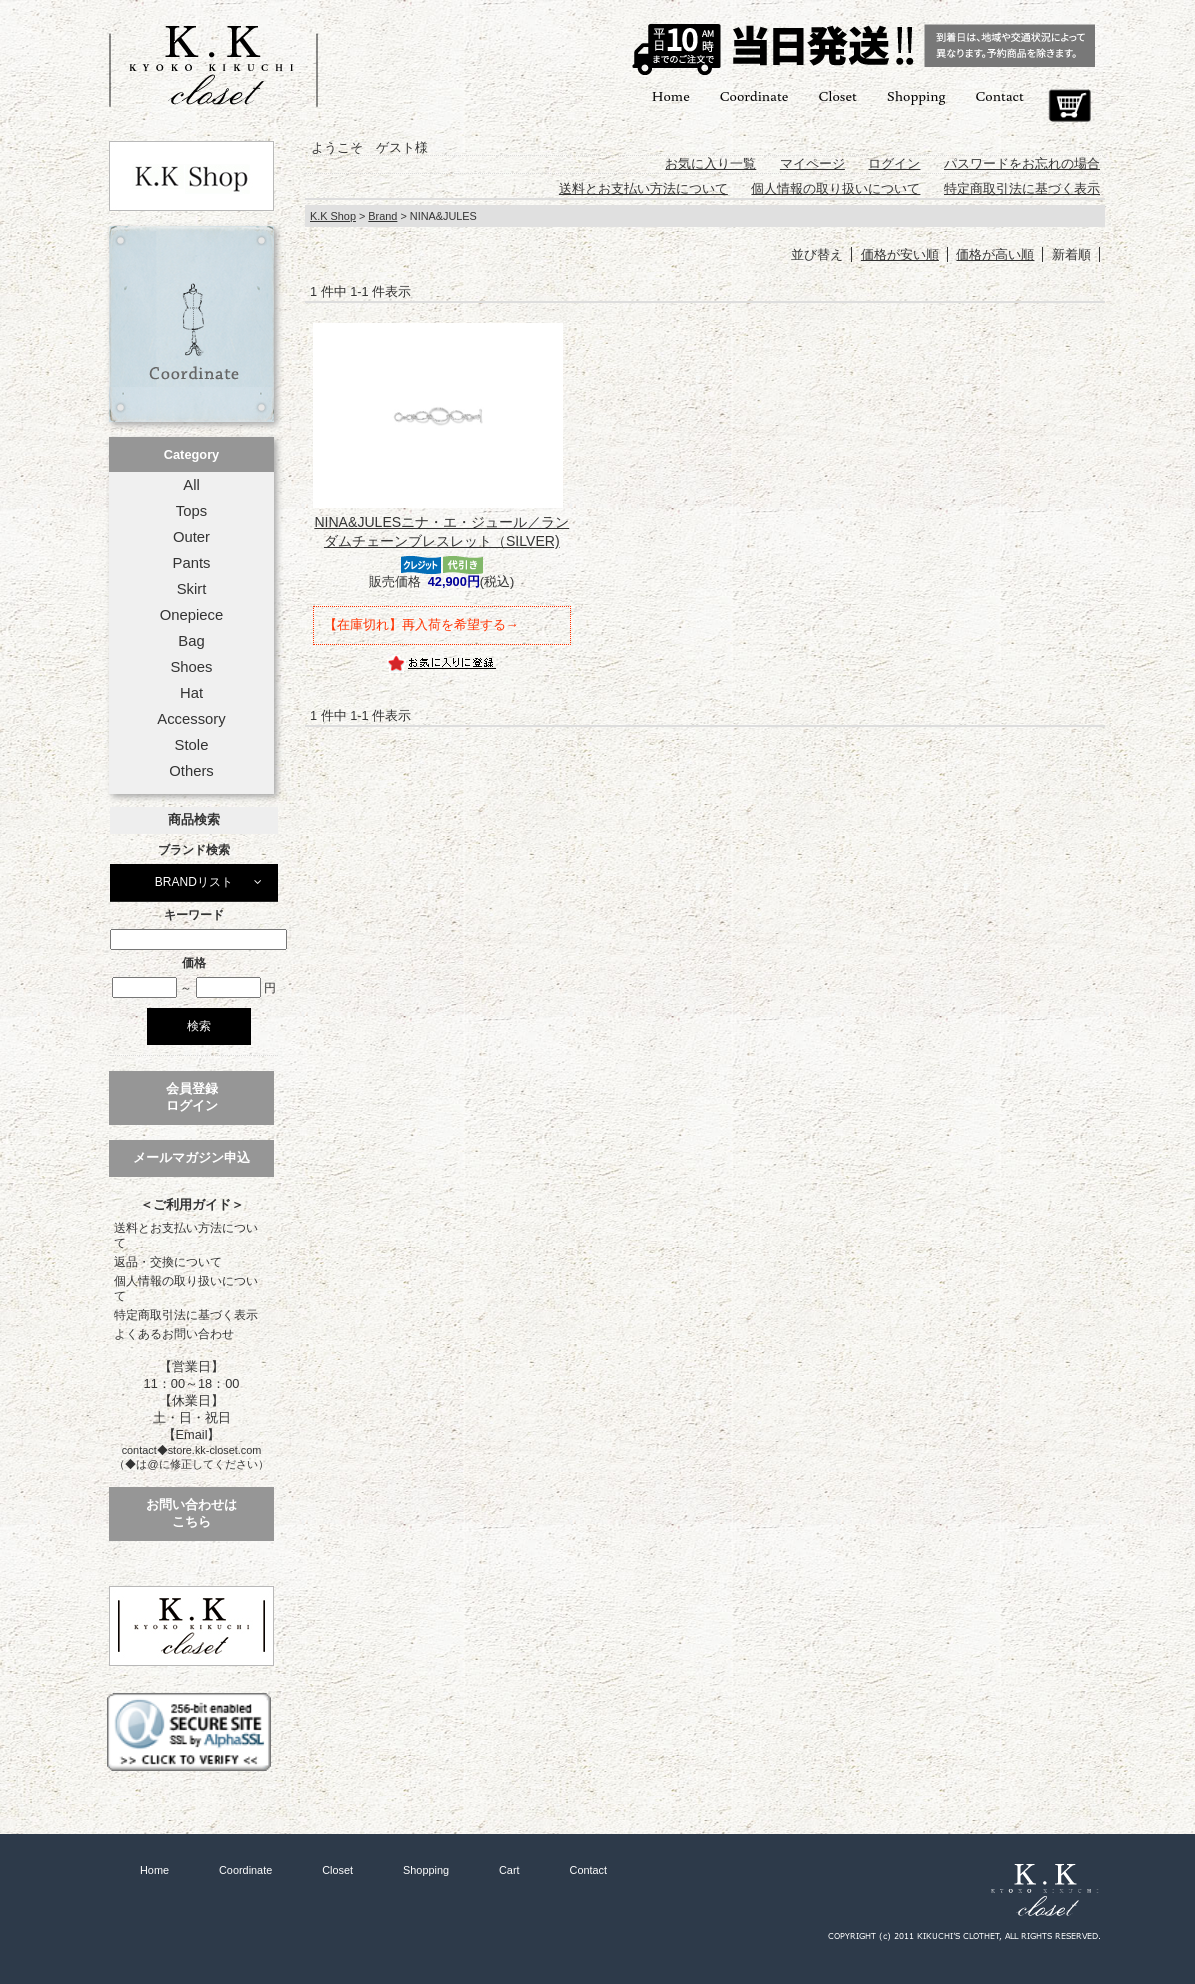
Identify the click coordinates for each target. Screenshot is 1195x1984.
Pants (192, 563)
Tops (191, 511)
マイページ (812, 163)
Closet (837, 95)
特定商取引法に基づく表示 (186, 1315)
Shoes (191, 667)
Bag (191, 641)
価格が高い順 (995, 254)
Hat (191, 693)
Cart (1069, 106)
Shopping (916, 95)
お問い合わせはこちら (191, 1513)
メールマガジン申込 (191, 1157)
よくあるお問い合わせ (174, 1334)
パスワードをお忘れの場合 (1022, 163)
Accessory (191, 719)
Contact (1000, 95)
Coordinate (754, 95)
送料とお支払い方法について (186, 1235)
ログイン (894, 163)
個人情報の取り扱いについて (186, 1288)
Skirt (192, 589)
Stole (192, 745)
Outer (191, 537)
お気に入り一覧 (710, 163)
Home (671, 95)
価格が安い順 (900, 254)
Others (191, 771)
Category (191, 454)
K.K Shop (333, 216)
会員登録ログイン (192, 1097)
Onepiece (191, 615)
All (191, 485)
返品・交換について (168, 1262)
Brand (382, 216)
